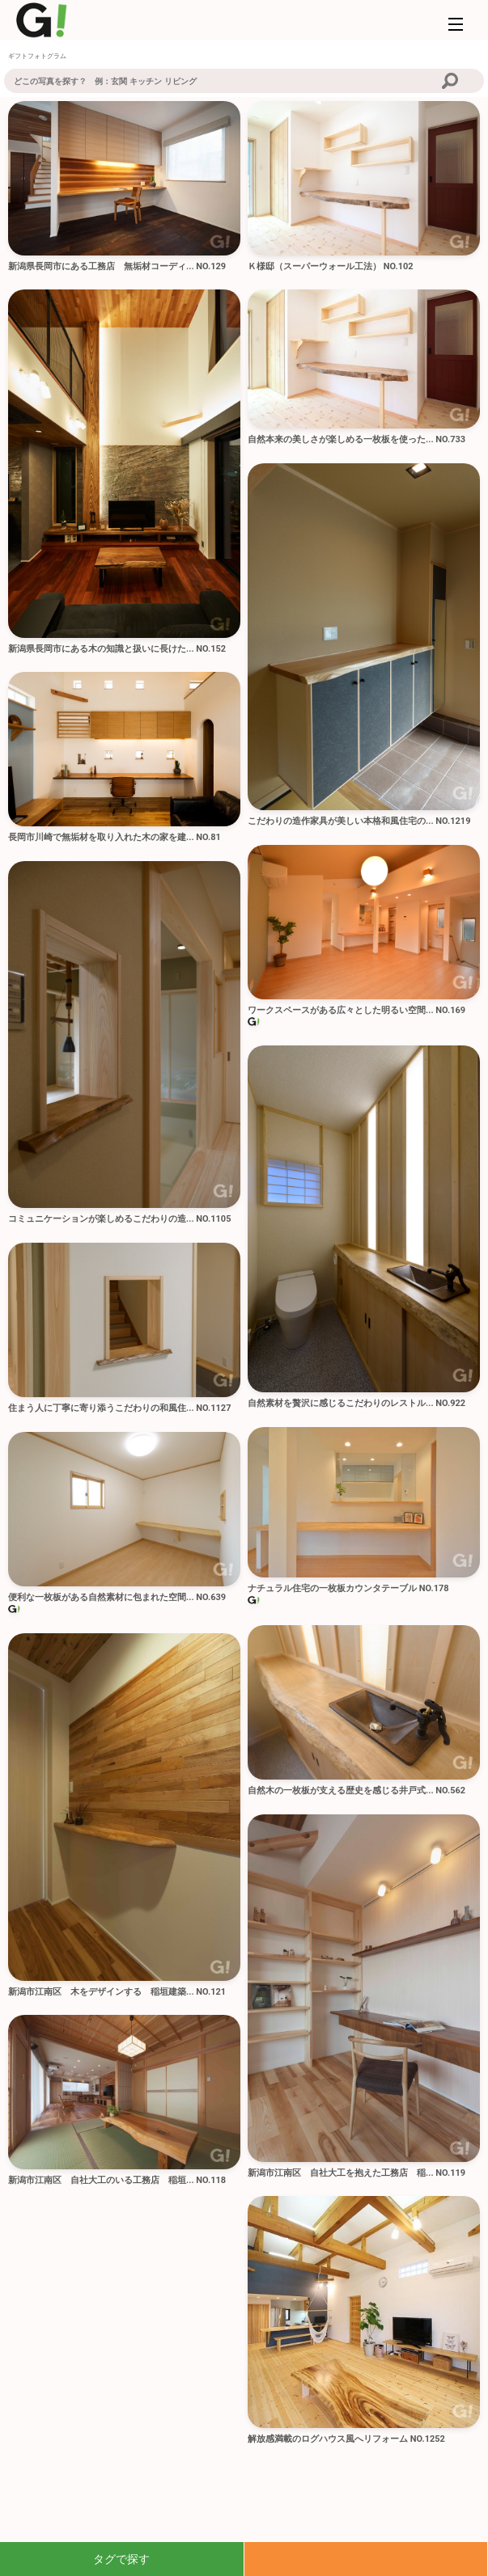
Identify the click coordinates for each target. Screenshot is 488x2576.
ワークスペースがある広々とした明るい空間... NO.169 (356, 1010)
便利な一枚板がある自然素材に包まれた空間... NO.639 (117, 1597)
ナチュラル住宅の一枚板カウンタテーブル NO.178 (348, 1588)
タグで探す (121, 2559)
